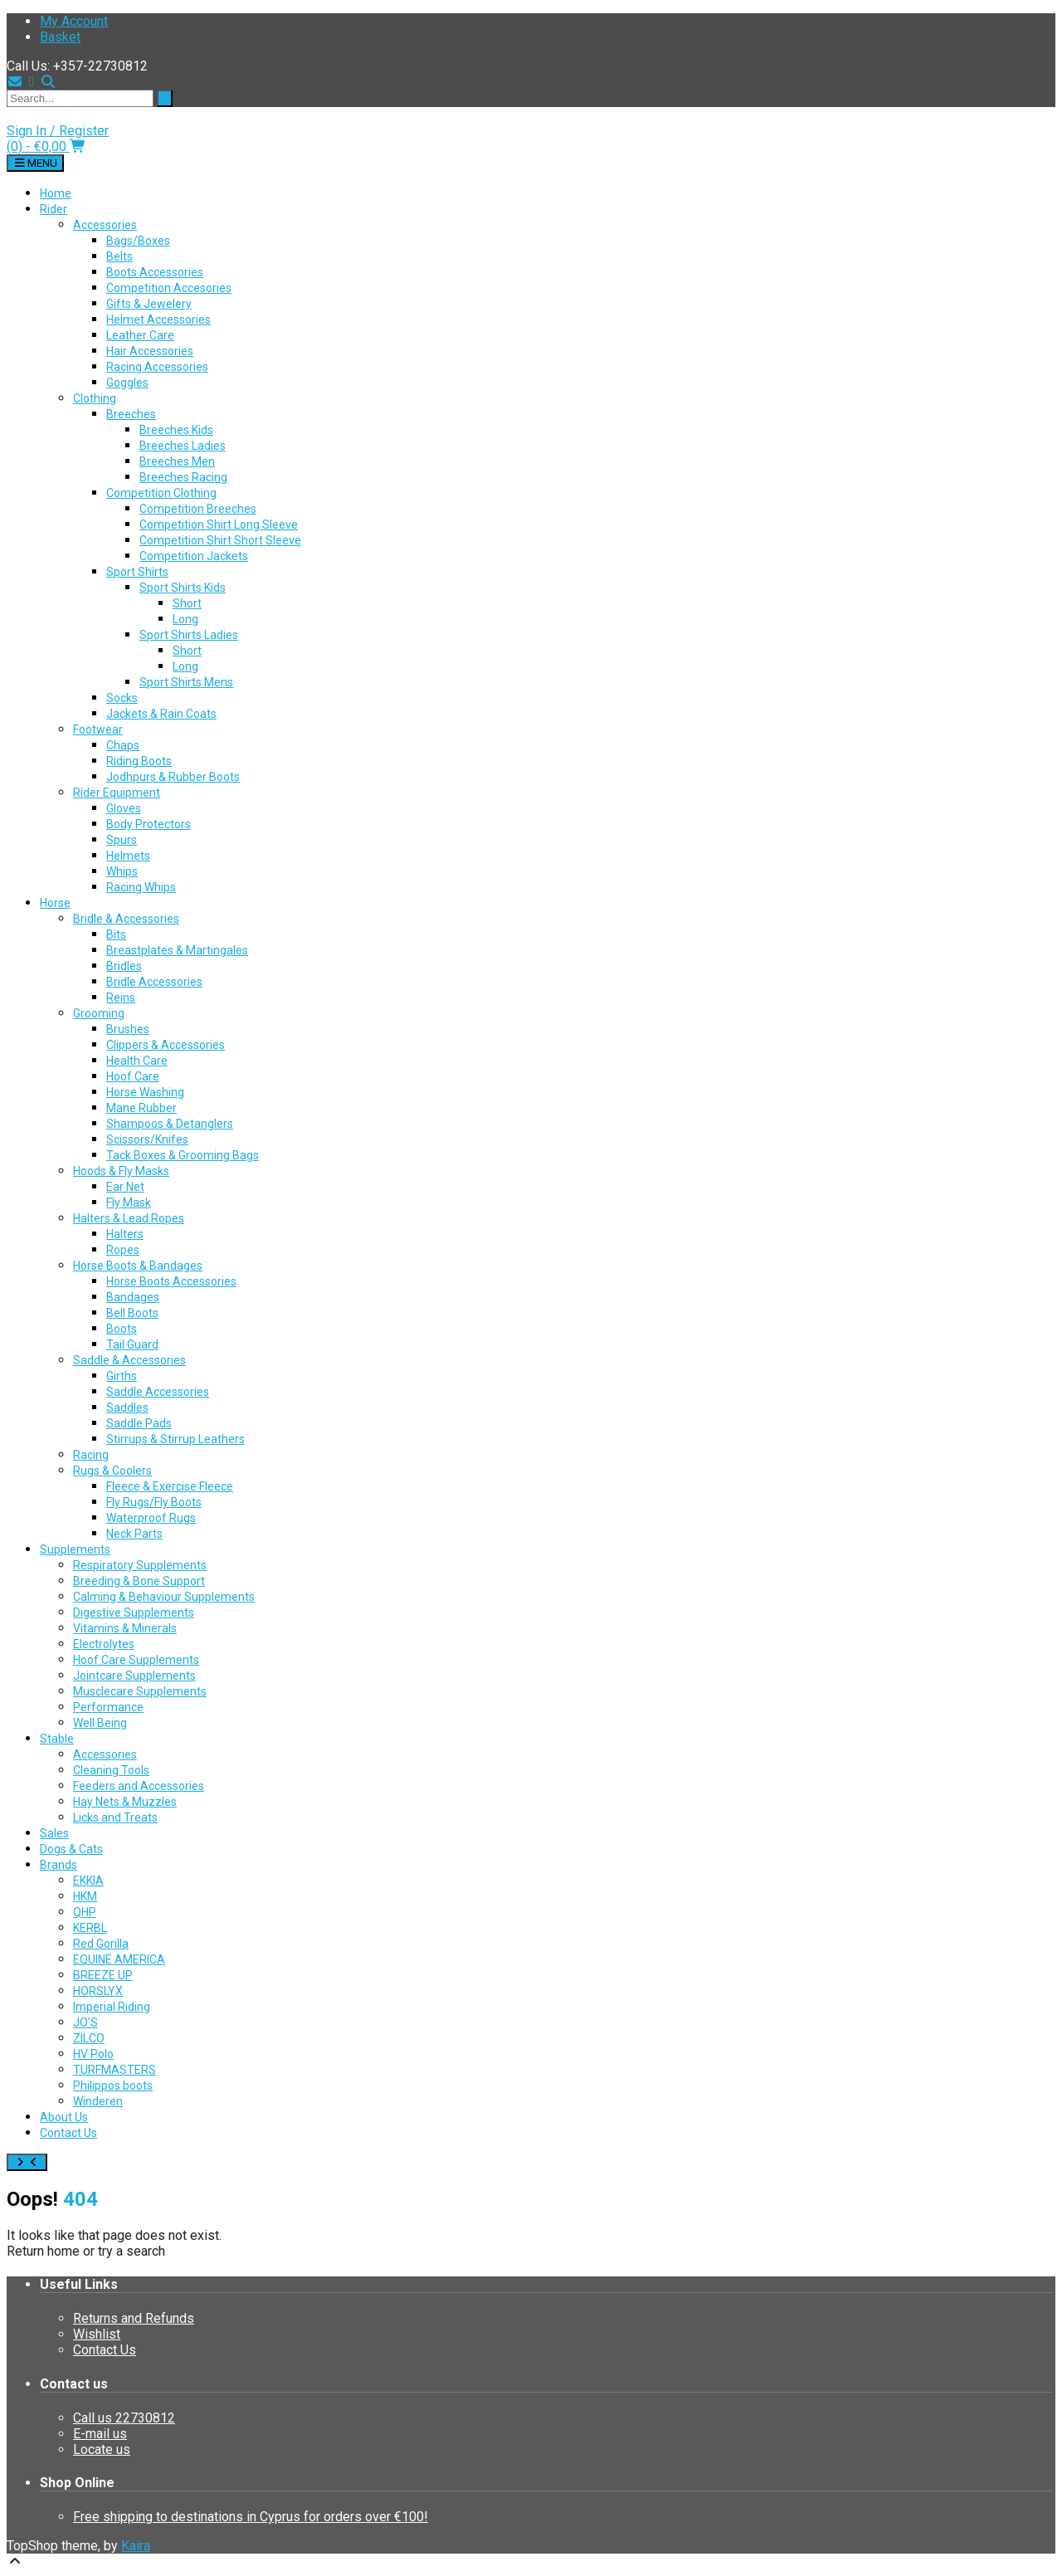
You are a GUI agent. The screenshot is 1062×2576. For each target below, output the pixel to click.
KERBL (90, 1927)
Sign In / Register (58, 131)
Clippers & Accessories (165, 1044)
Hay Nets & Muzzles (125, 1801)
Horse (55, 903)
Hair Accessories (149, 351)
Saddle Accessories (157, 1391)
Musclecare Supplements (140, 1691)
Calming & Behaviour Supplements (164, 1596)
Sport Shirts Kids (182, 587)
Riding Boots (139, 761)
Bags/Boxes (138, 240)
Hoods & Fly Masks (121, 1171)
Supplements (75, 1549)
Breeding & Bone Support (139, 1581)
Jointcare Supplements (134, 1675)
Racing (91, 1454)
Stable (57, 1738)
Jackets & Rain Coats (161, 713)
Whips (122, 871)
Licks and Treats (115, 1817)
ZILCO (89, 2038)
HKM (85, 1896)
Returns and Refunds (133, 2318)
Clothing (94, 398)
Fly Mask (128, 1202)
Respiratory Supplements (140, 1565)
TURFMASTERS (114, 2069)
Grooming (98, 1013)
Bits (116, 934)
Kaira (135, 2546)
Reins (120, 997)
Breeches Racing (183, 477)
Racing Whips (141, 887)
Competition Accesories (168, 288)
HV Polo (93, 2054)
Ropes (122, 1249)
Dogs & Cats (71, 1849)
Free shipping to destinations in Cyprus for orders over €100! (250, 2517)
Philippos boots (113, 2085)
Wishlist (96, 2334)
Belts (119, 256)
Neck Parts (134, 1533)
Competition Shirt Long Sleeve (218, 524)
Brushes (127, 1029)
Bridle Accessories (154, 981)
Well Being (100, 1723)
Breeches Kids (176, 430)
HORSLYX (98, 1991)
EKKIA (88, 1880)
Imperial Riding (111, 2006)
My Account (74, 21)
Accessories (105, 225)
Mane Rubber (141, 1108)
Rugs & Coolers (112, 1470)
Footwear (98, 729)
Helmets (128, 855)
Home (55, 193)
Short (187, 603)
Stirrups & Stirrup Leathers (175, 1439)
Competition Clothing (161, 493)
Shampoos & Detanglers (169, 1123)
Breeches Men (177, 461)
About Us (64, 2117)
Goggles (127, 382)
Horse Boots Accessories (171, 1281)
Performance (108, 1707)
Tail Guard (132, 1344)
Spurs (121, 839)
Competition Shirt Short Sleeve (220, 540)
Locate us (101, 2449)
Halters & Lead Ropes (128, 1218)
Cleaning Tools (111, 1770)
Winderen (98, 2101)
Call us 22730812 (124, 2418)
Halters (125, 1234)
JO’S (85, 2022)
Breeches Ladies (182, 445)
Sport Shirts (137, 571)
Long (185, 619)
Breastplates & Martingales (177, 950)
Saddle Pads (139, 1423)
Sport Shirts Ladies (188, 635)
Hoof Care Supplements (136, 1659)
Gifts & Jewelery (149, 303)
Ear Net (125, 1186)
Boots (121, 1328)
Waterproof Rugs (151, 1518)
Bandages (132, 1297)
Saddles (127, 1407)
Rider (53, 209)
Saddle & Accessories (129, 1360)
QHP (84, 1912)
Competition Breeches (197, 508)
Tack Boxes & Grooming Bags (182, 1155)
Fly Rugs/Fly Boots (154, 1502)
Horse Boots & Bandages (137, 1265)
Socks (122, 698)
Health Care (137, 1060)
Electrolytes (103, 1644)
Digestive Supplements (133, 1612)
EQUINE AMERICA (119, 1959)
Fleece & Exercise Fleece (169, 1486)
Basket (60, 37)
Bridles (124, 966)
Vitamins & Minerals (125, 1628)
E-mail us (100, 2434)
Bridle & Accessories (126, 918)
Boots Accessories (154, 272)
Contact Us (68, 2132)
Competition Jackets (193, 556)
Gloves (123, 808)
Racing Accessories (157, 366)
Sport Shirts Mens (186, 682)
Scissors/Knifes (147, 1139)
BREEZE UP (103, 1975)
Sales (54, 1833)
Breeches (131, 414)
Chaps (122, 745)
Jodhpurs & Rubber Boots (173, 776)
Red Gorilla (101, 1943)
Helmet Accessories (158, 319)
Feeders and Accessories (138, 1786)
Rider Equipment (116, 792)
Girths (121, 1376)
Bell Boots (132, 1313)
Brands (58, 1864)
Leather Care (140, 335)
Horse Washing (145, 1092)
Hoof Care (132, 1076)
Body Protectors (148, 824)
